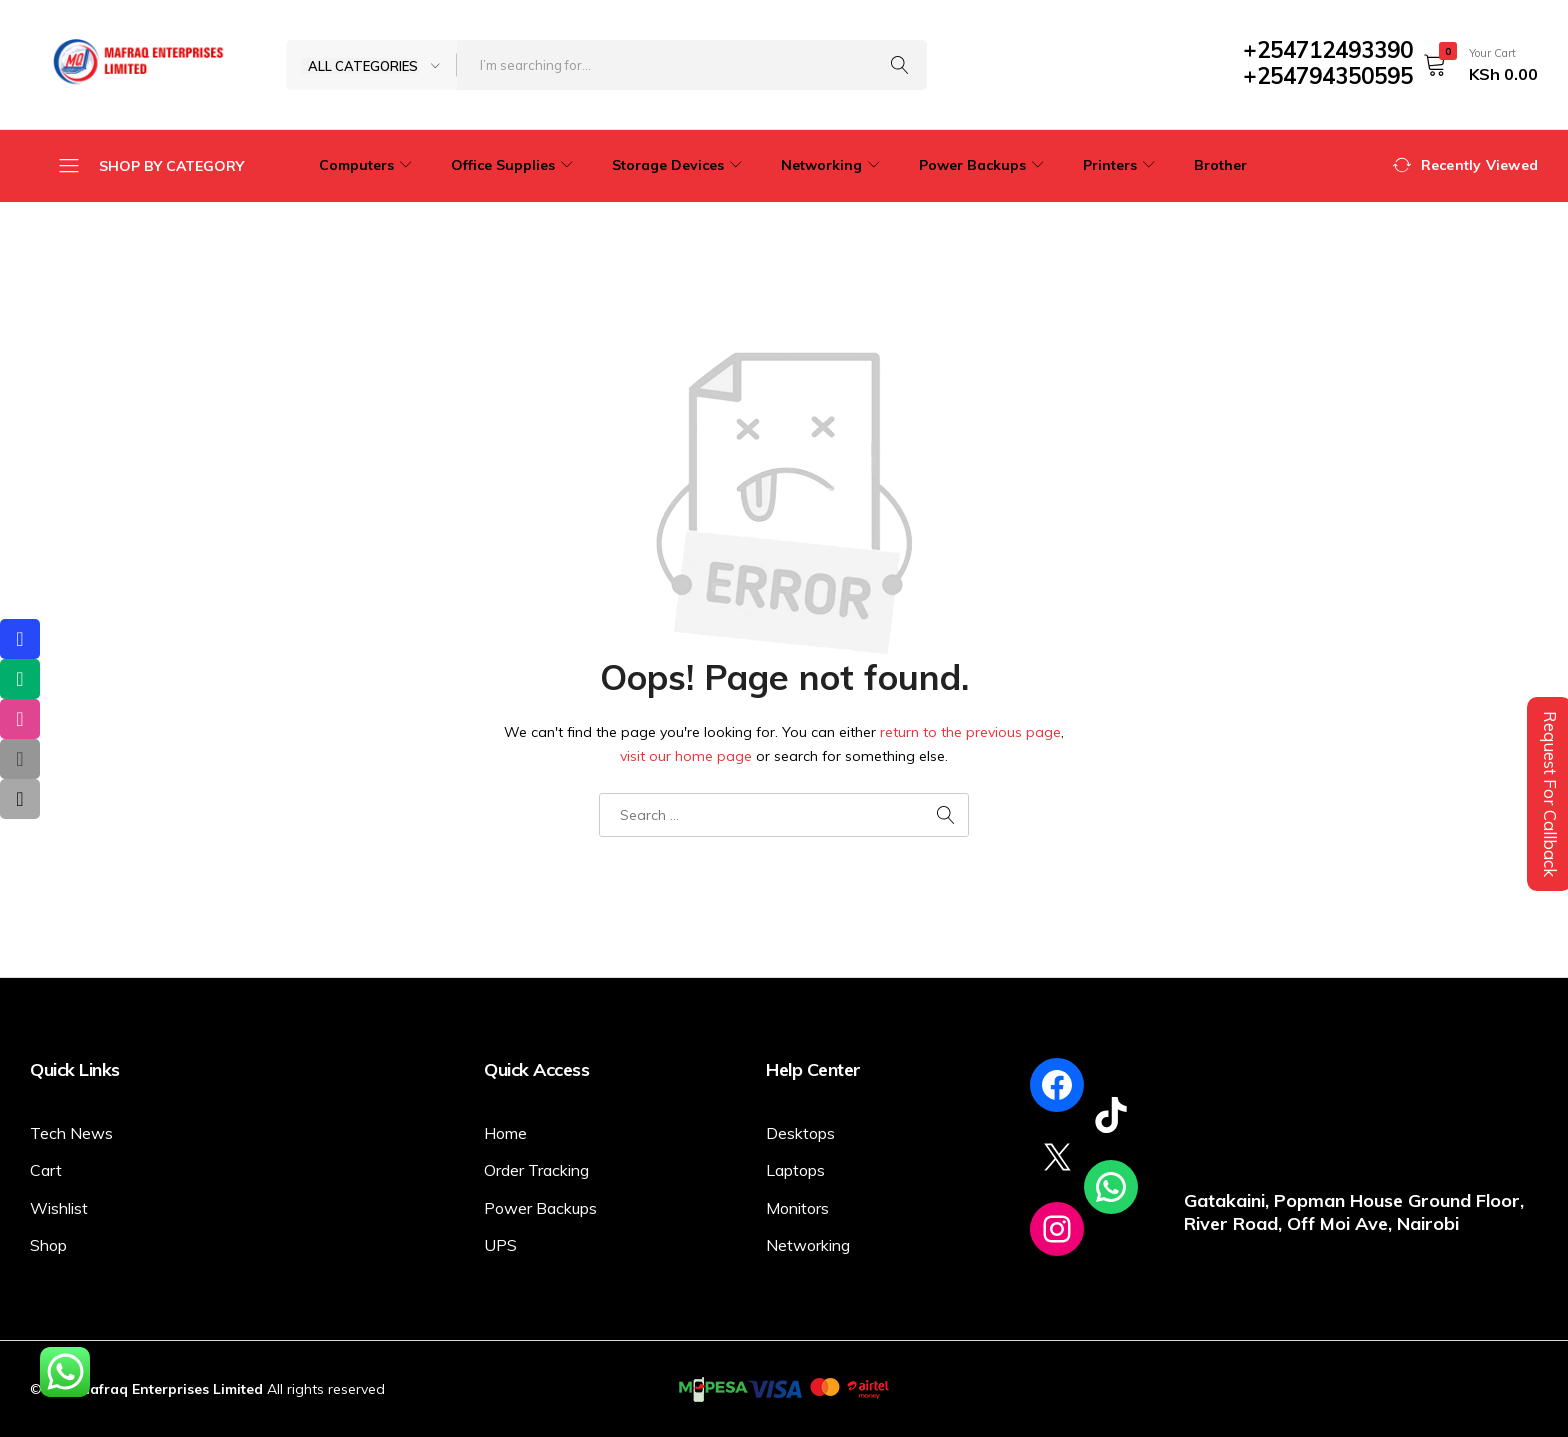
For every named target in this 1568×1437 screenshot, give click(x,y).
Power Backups (540, 1208)
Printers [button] (1121, 165)
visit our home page (686, 756)
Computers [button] (368, 165)
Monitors (797, 1208)
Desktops (800, 1133)
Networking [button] (833, 165)
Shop (48, 1245)
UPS (500, 1245)
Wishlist (59, 1208)
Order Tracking (536, 1170)
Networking (808, 1245)
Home (505, 1133)
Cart (46, 1170)
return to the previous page (970, 732)
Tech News (71, 1133)
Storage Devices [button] (679, 165)
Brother (1220, 165)
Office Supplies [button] (514, 165)
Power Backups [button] (984, 165)
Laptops (795, 1170)
